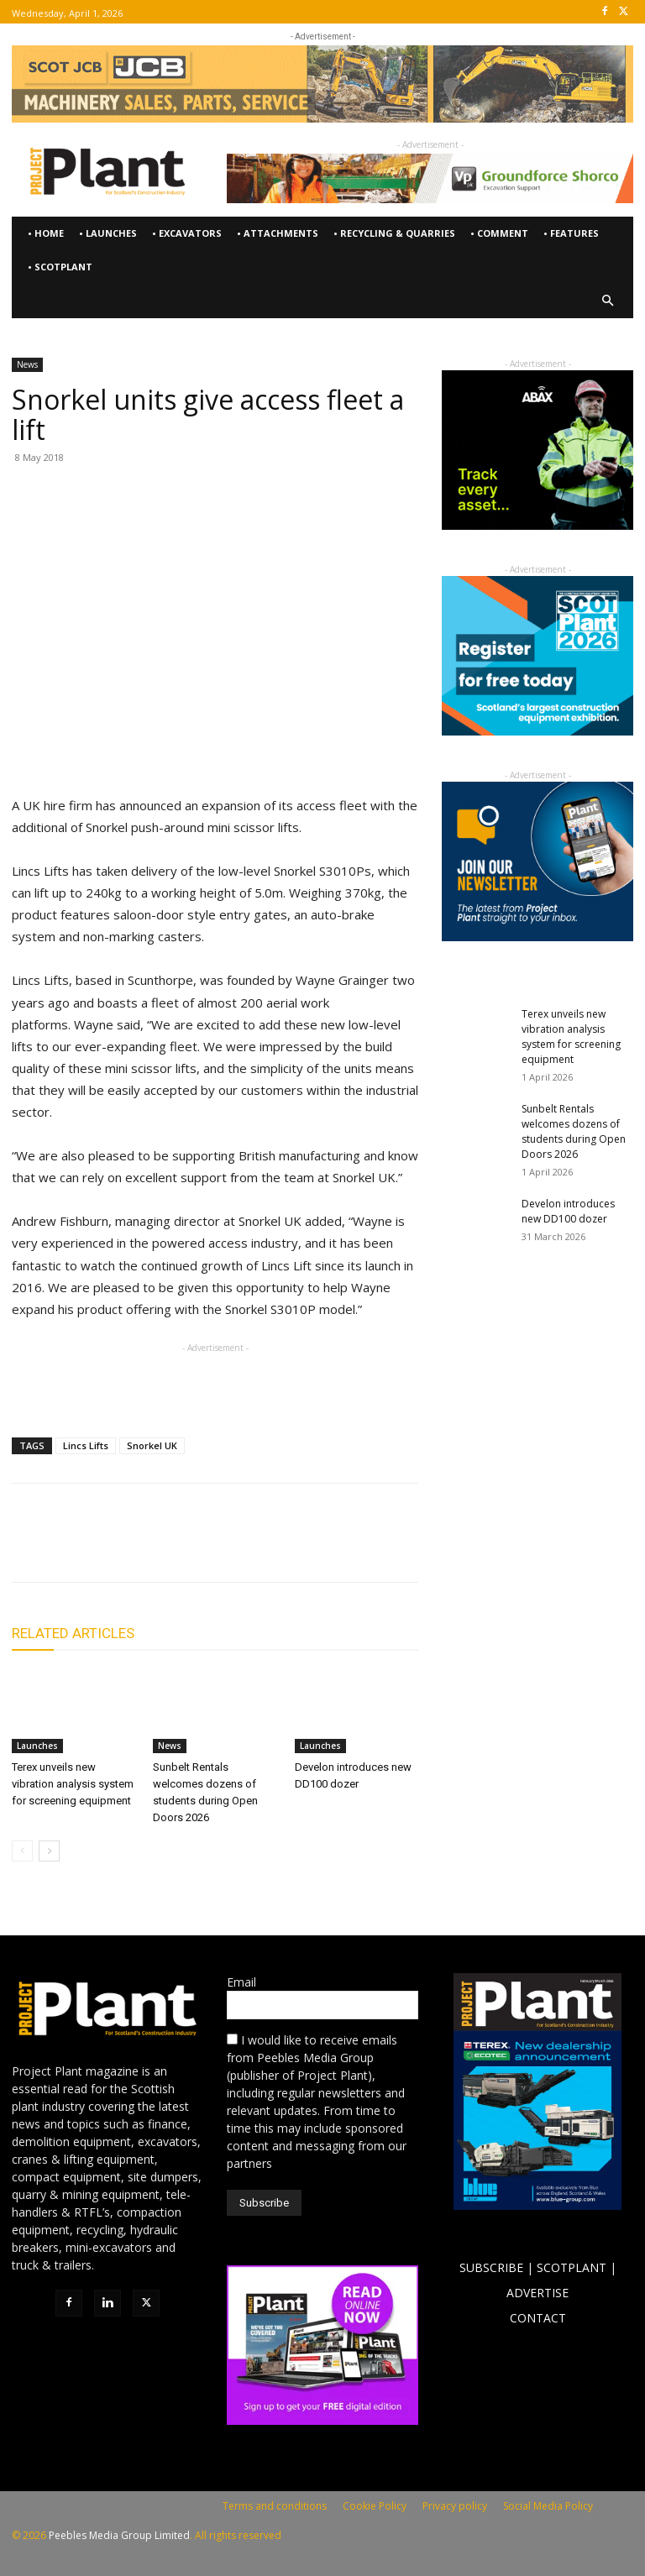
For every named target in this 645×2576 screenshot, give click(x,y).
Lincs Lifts (85, 1445)
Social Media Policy (548, 2506)
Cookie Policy (374, 2506)
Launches (37, 1745)
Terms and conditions (275, 2506)
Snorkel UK (152, 1445)
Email (241, 1982)
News (27, 364)
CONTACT (538, 2318)
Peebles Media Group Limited (119, 2535)
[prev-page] (22, 1850)
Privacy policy (454, 2506)
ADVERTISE (537, 2293)
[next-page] (49, 1850)
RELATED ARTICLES (73, 1633)
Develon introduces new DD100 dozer (568, 1211)
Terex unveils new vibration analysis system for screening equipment (73, 1784)
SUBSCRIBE (491, 2267)
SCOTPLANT (571, 2267)
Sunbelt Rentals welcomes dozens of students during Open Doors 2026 (574, 1131)
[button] (608, 301)
